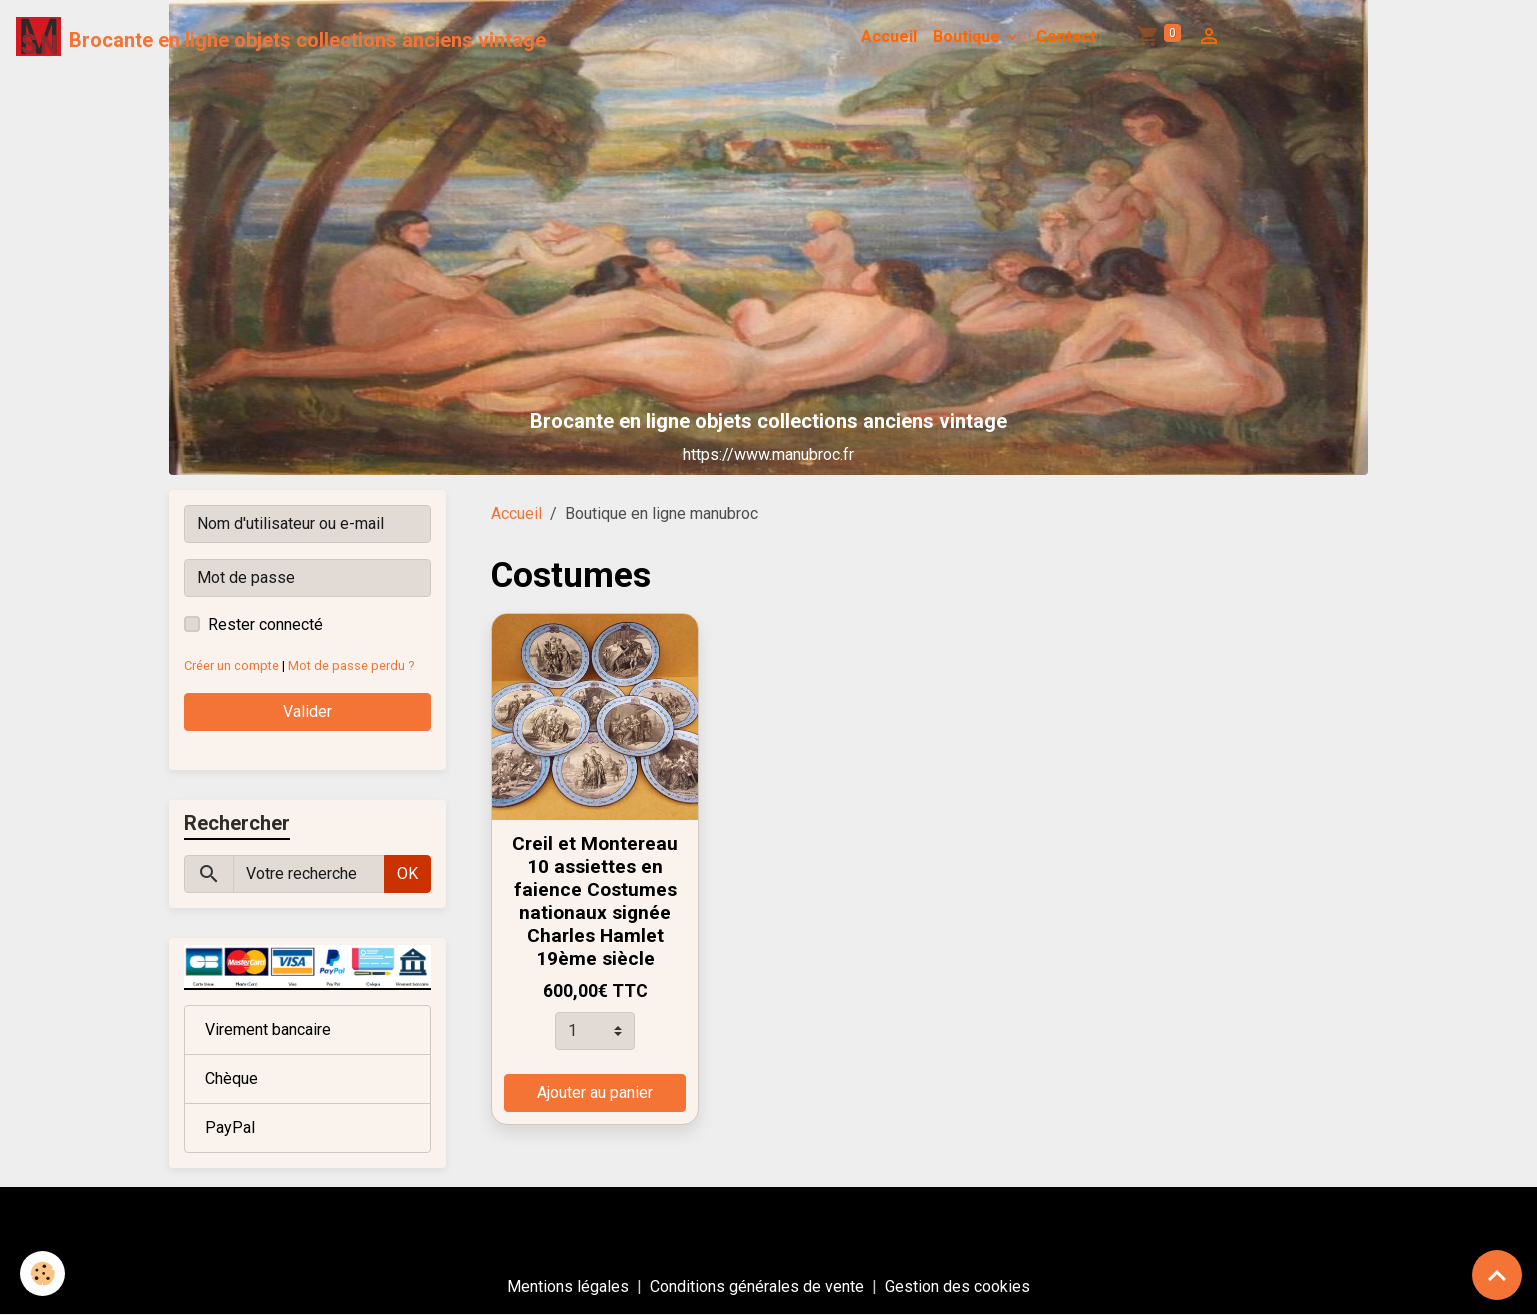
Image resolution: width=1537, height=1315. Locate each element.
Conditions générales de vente (757, 1286)
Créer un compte (231, 665)
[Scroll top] (1497, 1275)
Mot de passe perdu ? (351, 665)
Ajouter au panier (595, 1092)
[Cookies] (42, 1273)
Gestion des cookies (957, 1286)
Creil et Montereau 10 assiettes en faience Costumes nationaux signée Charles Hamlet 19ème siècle (595, 901)
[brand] (281, 37)
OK (407, 873)
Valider (307, 711)
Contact (1066, 36)
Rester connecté (265, 624)
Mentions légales (568, 1286)
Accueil (889, 36)
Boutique (968, 36)
